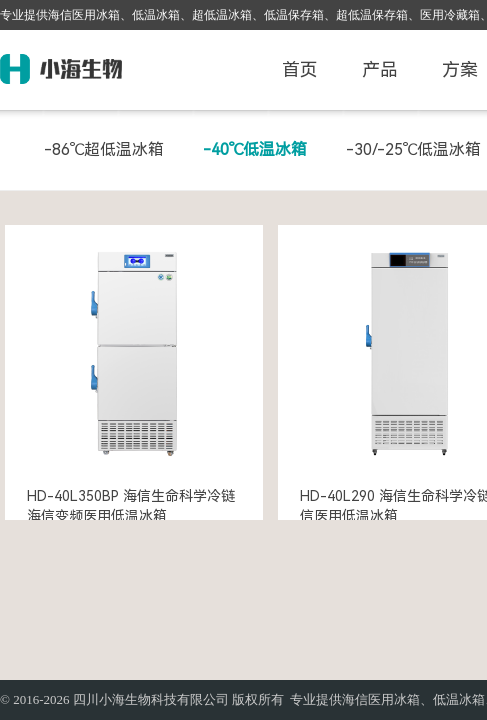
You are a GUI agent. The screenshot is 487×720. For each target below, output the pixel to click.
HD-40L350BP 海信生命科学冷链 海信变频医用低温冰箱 (131, 506)
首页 (300, 69)
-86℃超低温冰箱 (104, 149)
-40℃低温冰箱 (255, 149)
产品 (380, 69)
